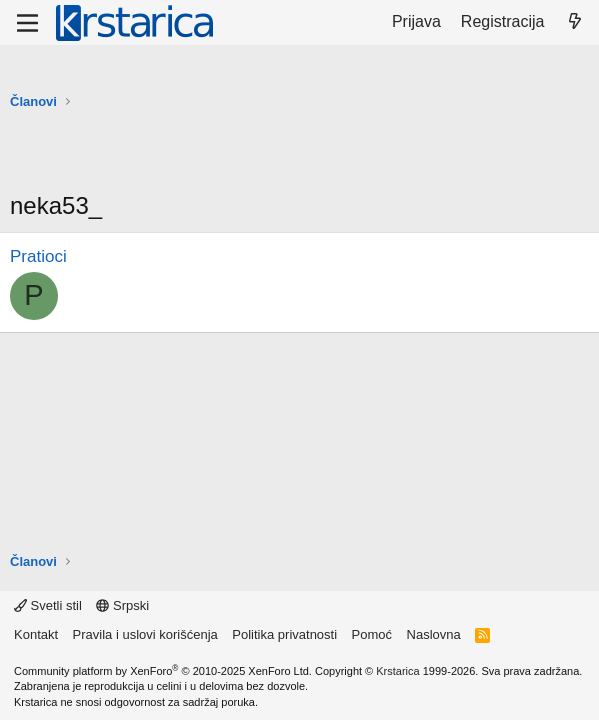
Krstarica (397, 671)
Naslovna (434, 634)
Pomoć (372, 634)
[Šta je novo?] (574, 22)
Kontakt (36, 634)
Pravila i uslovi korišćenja (145, 634)
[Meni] (27, 23)
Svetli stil (48, 605)
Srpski (122, 605)
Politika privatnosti (284, 634)
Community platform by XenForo (163, 671)
